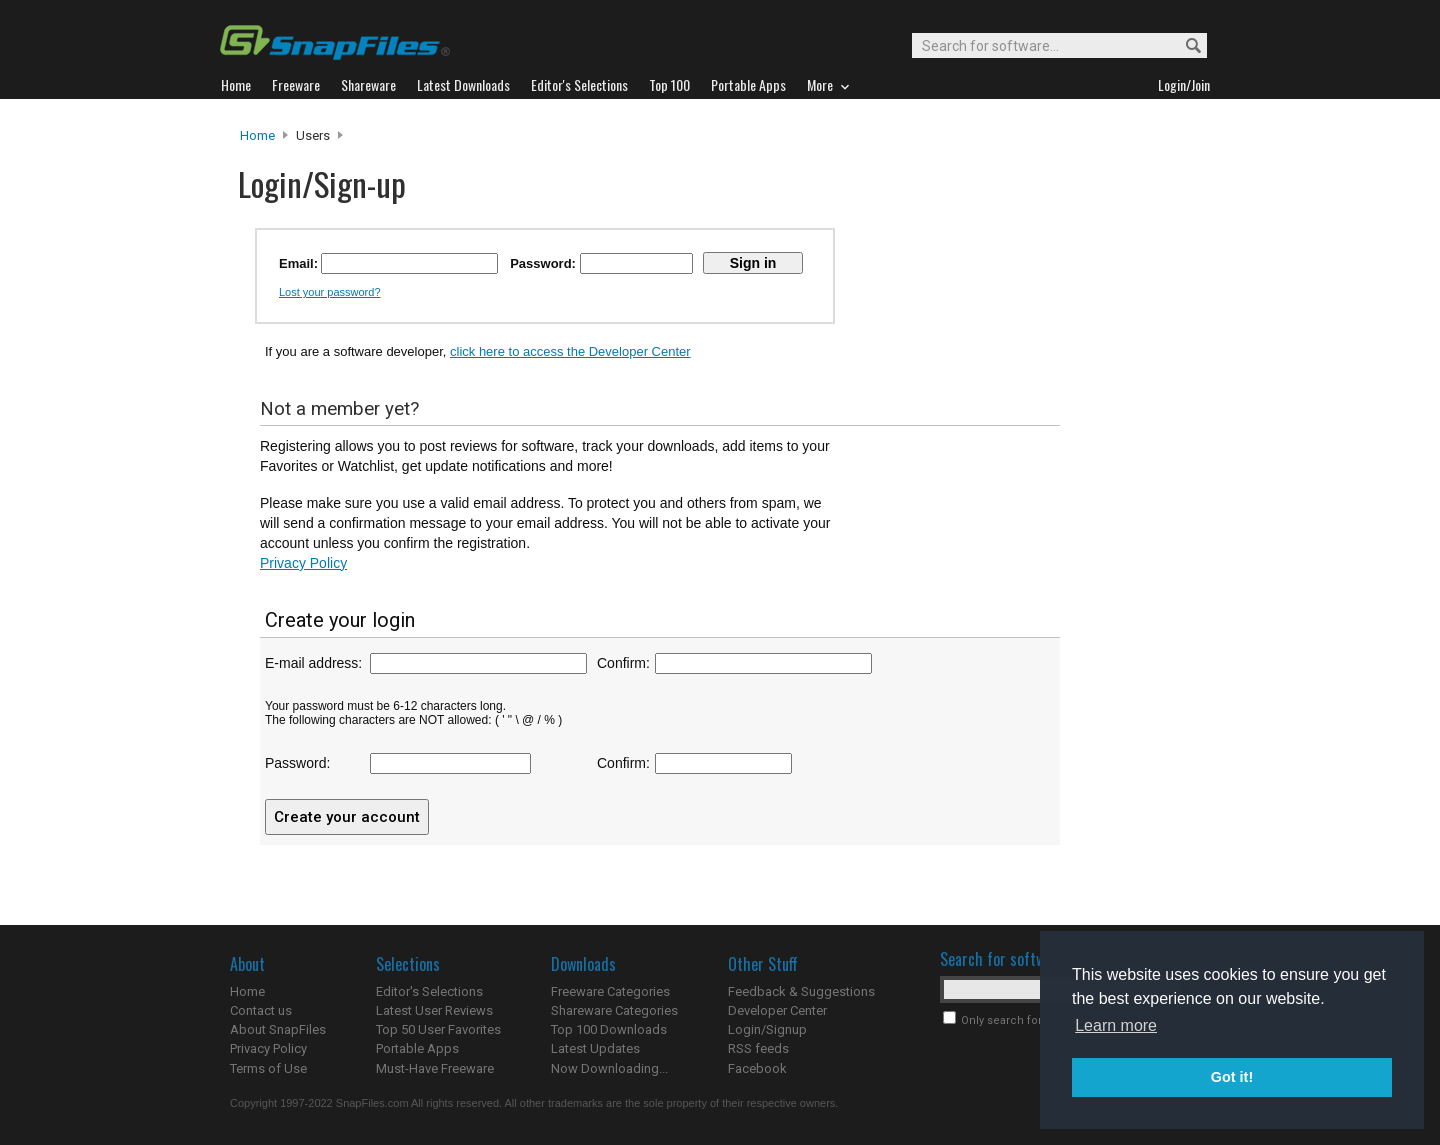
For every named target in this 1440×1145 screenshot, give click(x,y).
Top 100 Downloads (609, 1029)
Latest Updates (595, 1048)
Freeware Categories (610, 991)
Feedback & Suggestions (801, 991)
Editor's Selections (429, 991)
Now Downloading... (609, 1068)
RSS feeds (758, 1048)
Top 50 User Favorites (438, 1029)
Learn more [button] (1116, 1025)
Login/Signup (767, 1029)
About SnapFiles (278, 1029)
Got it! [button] (1232, 1077)
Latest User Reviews (434, 1010)
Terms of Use (268, 1068)
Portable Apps (417, 1048)
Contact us (261, 1010)
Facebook (757, 1068)
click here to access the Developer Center (570, 351)
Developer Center (777, 1010)
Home (257, 135)
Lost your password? (330, 292)
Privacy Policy (303, 563)
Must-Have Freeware (435, 1068)
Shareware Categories (614, 1010)
